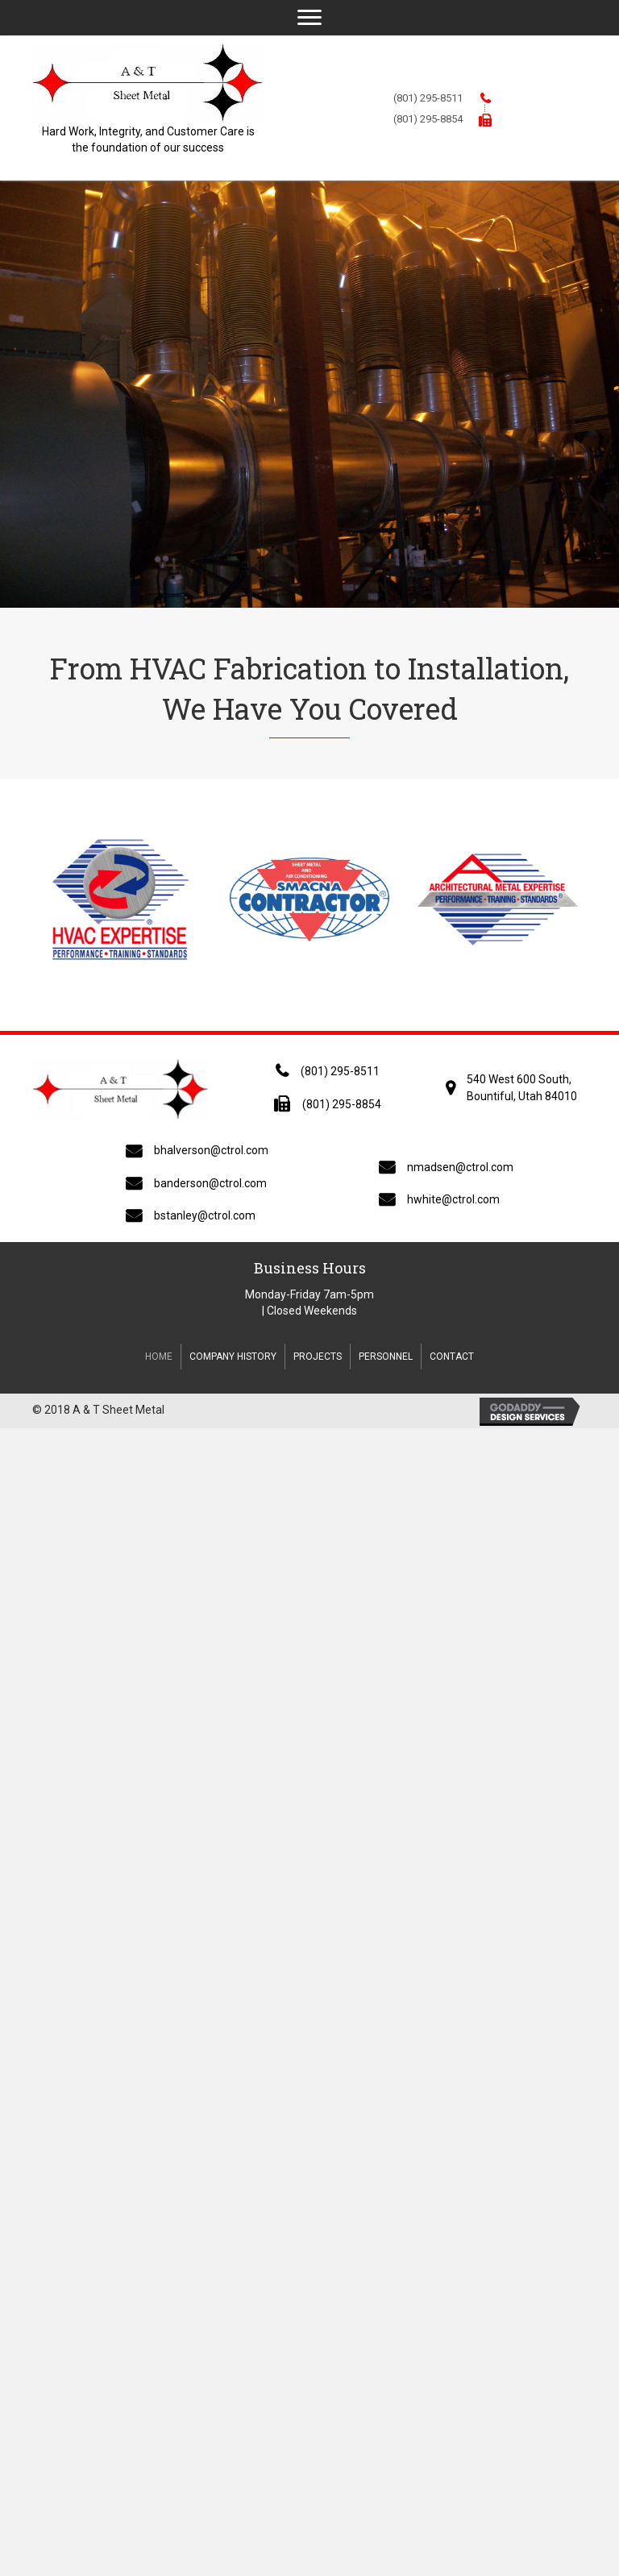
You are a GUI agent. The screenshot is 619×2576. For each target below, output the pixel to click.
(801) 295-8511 (428, 98)
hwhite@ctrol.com (453, 1199)
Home (158, 1356)
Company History (232, 1356)
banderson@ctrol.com (210, 1183)
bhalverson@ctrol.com (211, 1150)
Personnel (386, 1356)
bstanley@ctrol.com (204, 1215)
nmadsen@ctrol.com (460, 1167)
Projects (317, 1356)
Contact (452, 1356)
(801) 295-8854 (428, 119)
